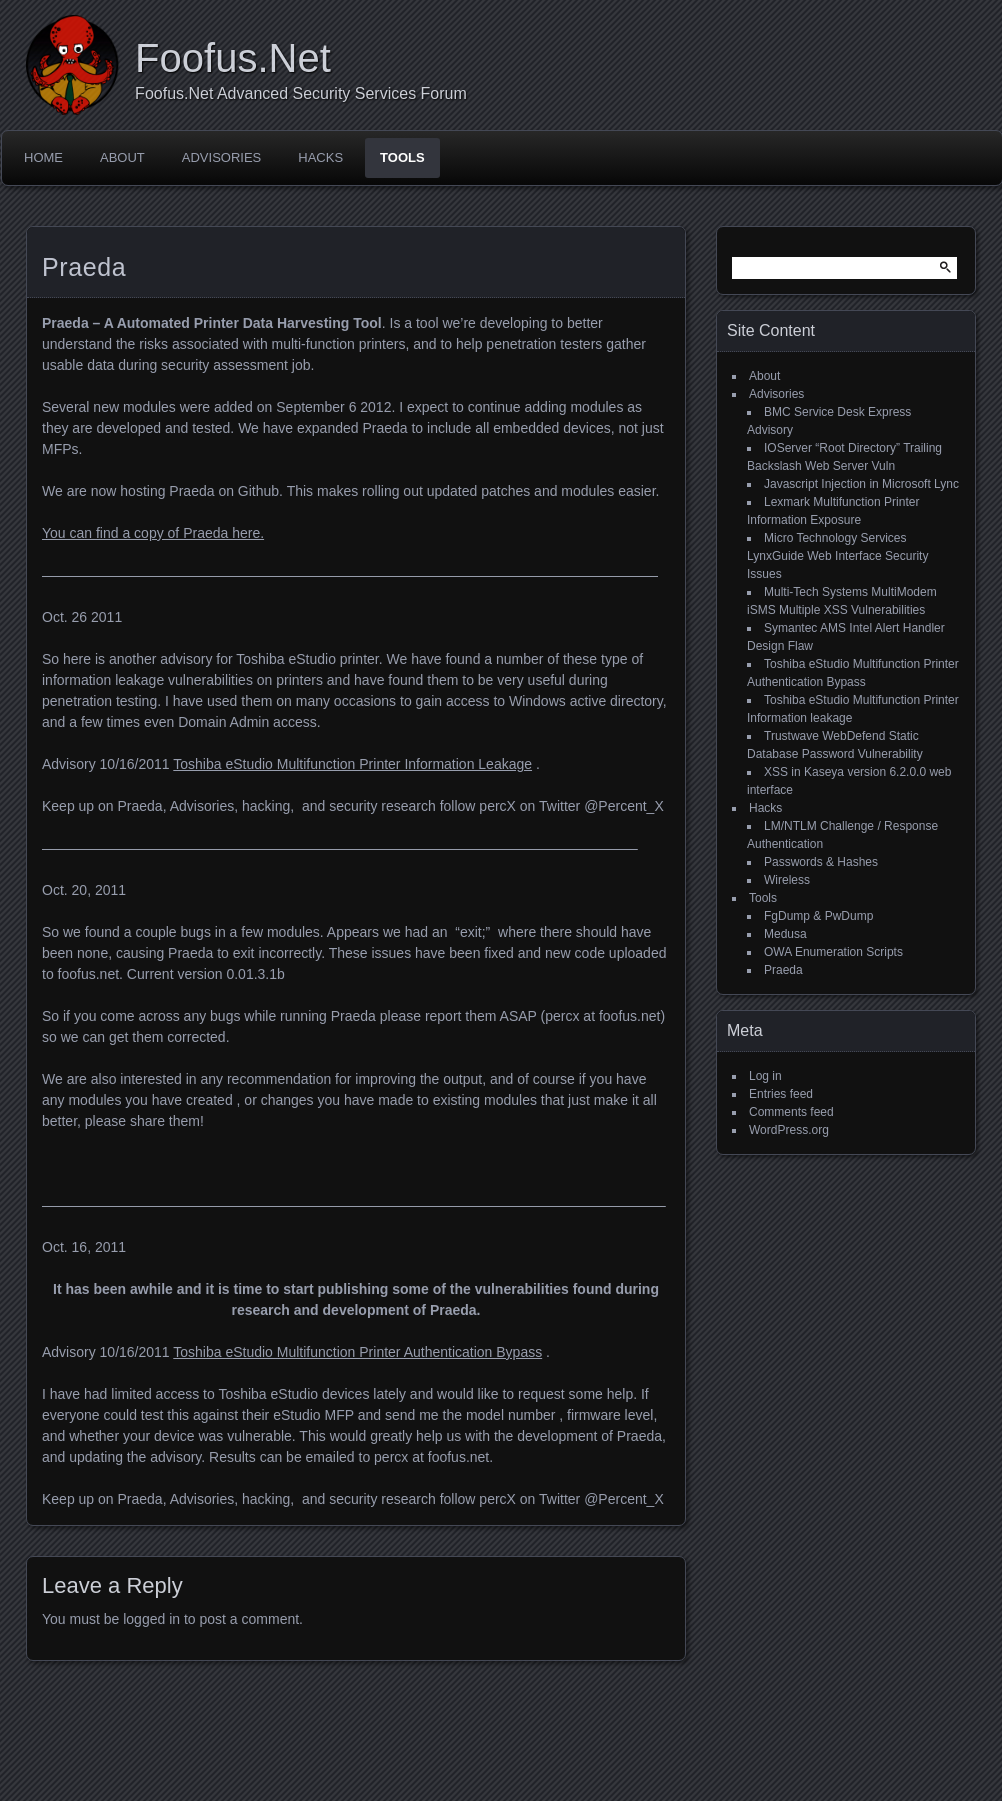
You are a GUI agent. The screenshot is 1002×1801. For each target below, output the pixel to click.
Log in (765, 1076)
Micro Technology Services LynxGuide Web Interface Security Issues (837, 556)
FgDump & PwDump (818, 916)
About (122, 157)
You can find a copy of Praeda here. (153, 533)
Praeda (783, 970)
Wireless (787, 880)
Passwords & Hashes (821, 862)
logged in (151, 1619)
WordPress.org (789, 1130)
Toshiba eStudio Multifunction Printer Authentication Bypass (357, 1352)
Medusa (785, 934)
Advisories (221, 157)
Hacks (320, 157)
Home (43, 157)
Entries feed (781, 1094)
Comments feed (791, 1112)
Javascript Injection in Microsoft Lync (861, 484)
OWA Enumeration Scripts (833, 952)
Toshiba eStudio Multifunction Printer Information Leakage (352, 764)
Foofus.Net (233, 58)
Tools (402, 157)
